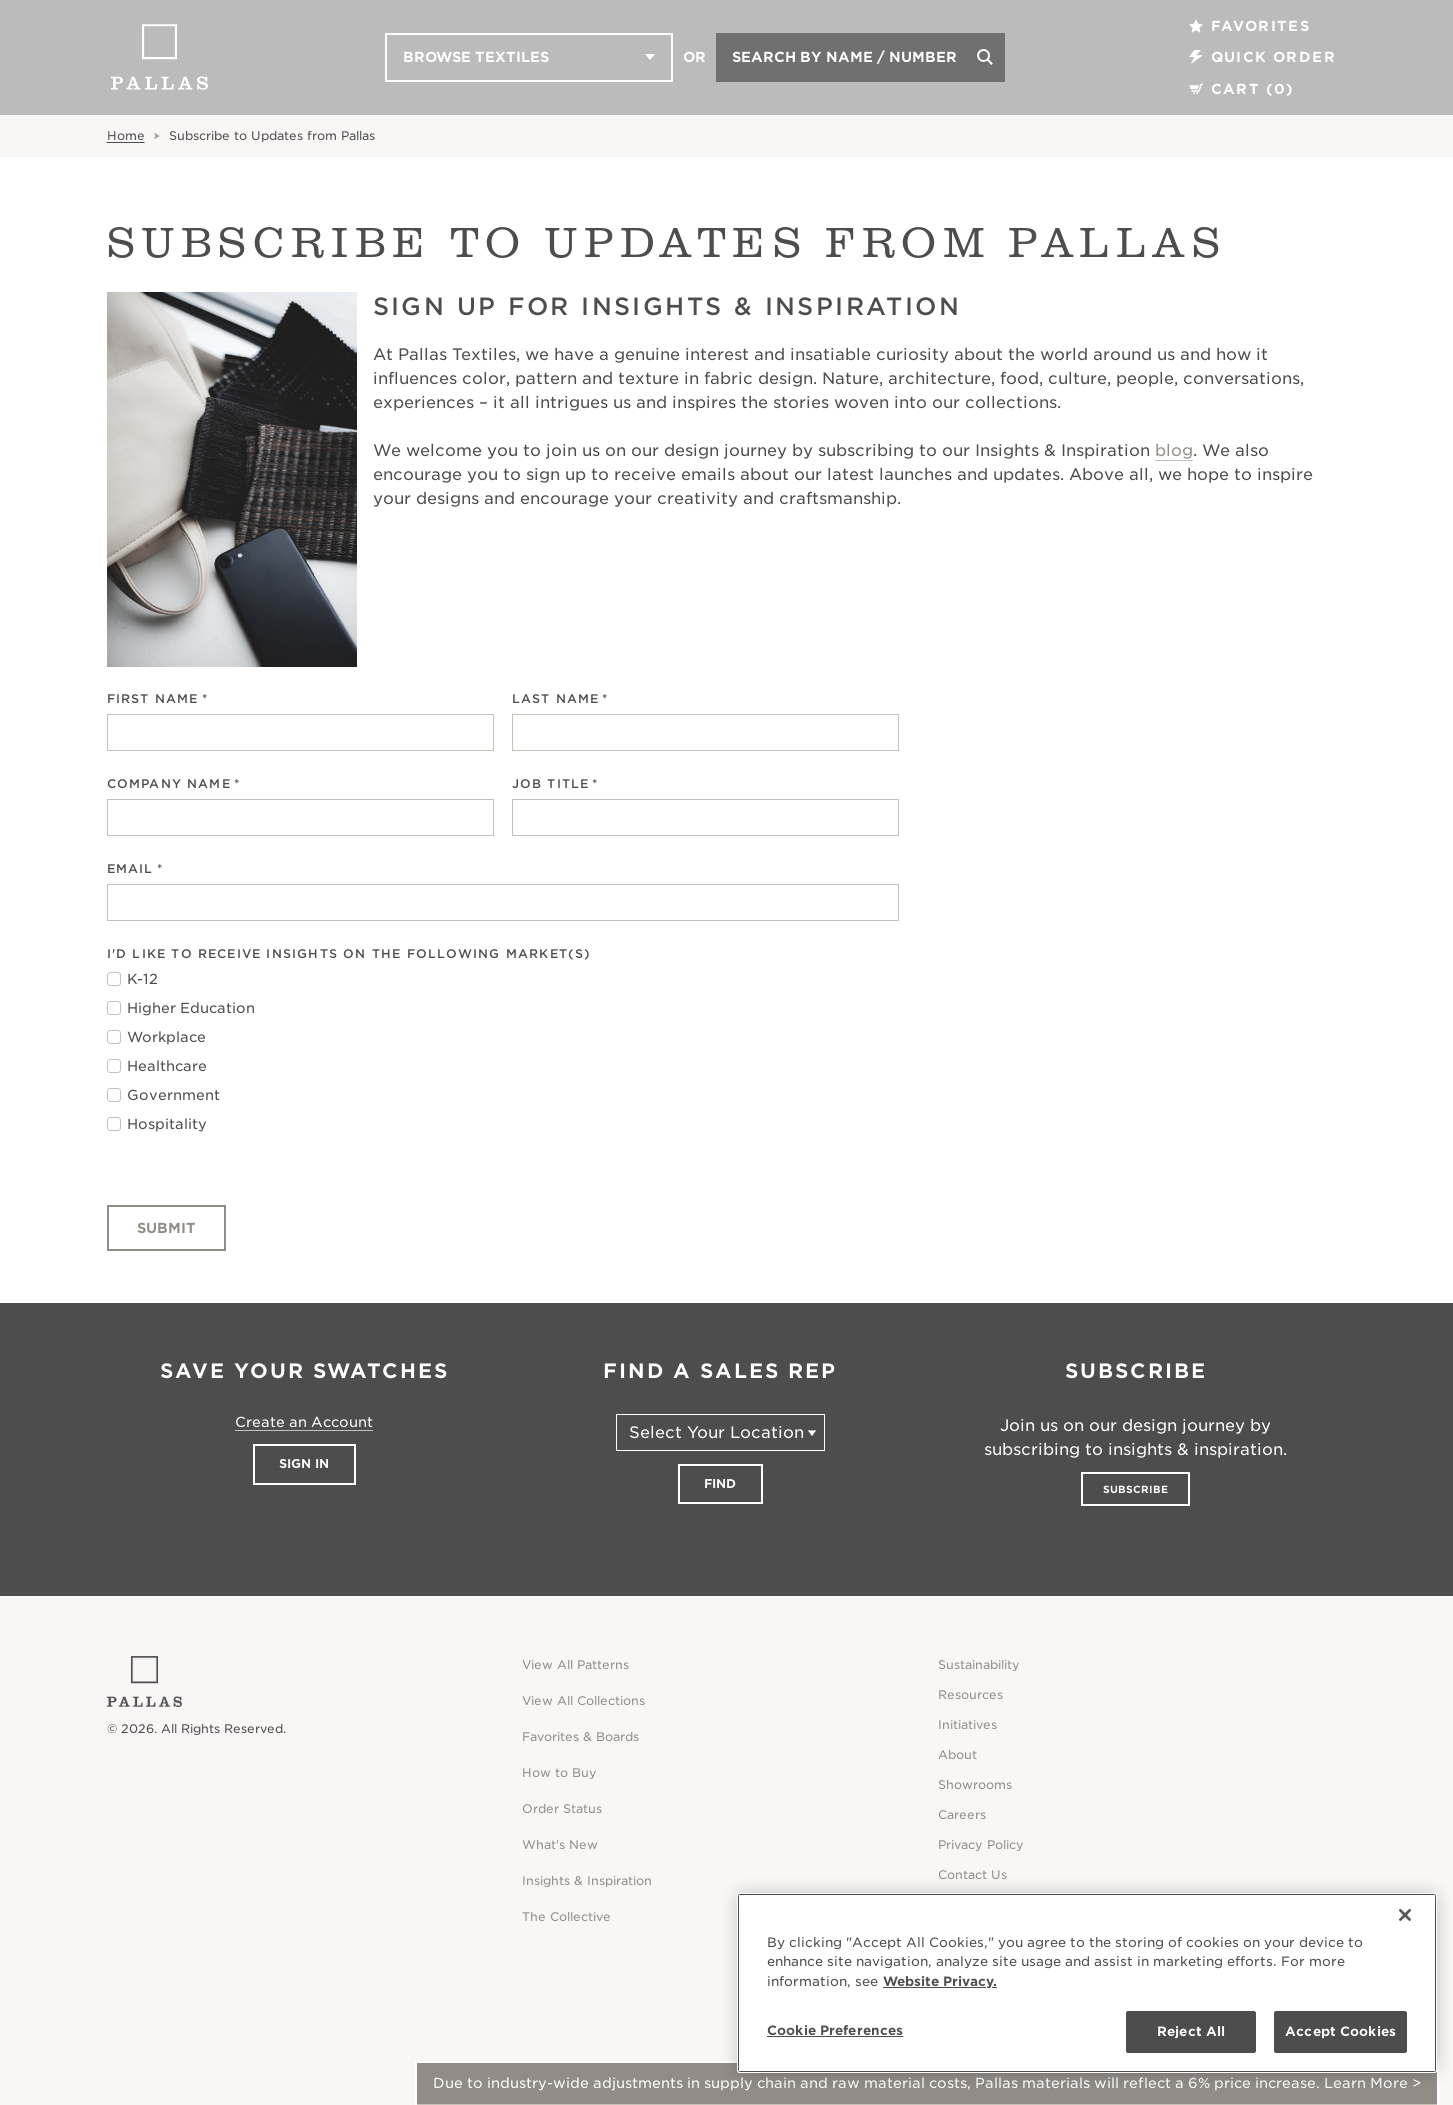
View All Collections (583, 1700)
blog (1174, 450)
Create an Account (304, 1422)
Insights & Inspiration (587, 1880)
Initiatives (967, 1724)
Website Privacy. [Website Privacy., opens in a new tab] (940, 1981)
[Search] (985, 57)
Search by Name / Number (844, 57)
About (957, 1754)
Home (126, 135)
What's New (560, 1844)
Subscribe (1135, 1489)
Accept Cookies (1340, 2031)
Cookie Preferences (835, 2030)
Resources (970, 1694)
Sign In (304, 1463)
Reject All (1191, 2031)
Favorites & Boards (580, 1736)
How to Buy (559, 1772)
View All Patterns (575, 1664)
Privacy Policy (981, 1844)
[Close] (1405, 1915)
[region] (1087, 1983)
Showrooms (975, 1784)
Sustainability (979, 1664)
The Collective (566, 1916)
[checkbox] (503, 1052)
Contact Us (972, 1874)
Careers (962, 1814)
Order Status (562, 1808)
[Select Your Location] (720, 1432)
